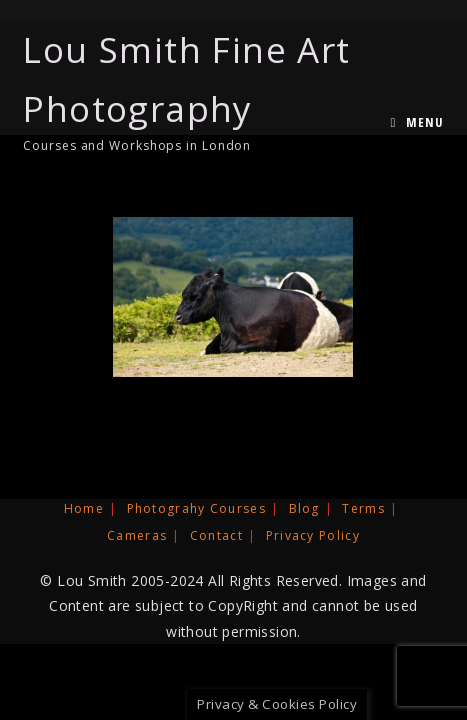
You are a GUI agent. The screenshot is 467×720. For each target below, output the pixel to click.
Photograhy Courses (196, 508)
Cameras (137, 535)
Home (84, 508)
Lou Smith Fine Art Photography (223, 90)
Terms (363, 508)
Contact (216, 535)
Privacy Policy (313, 535)
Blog (304, 508)
